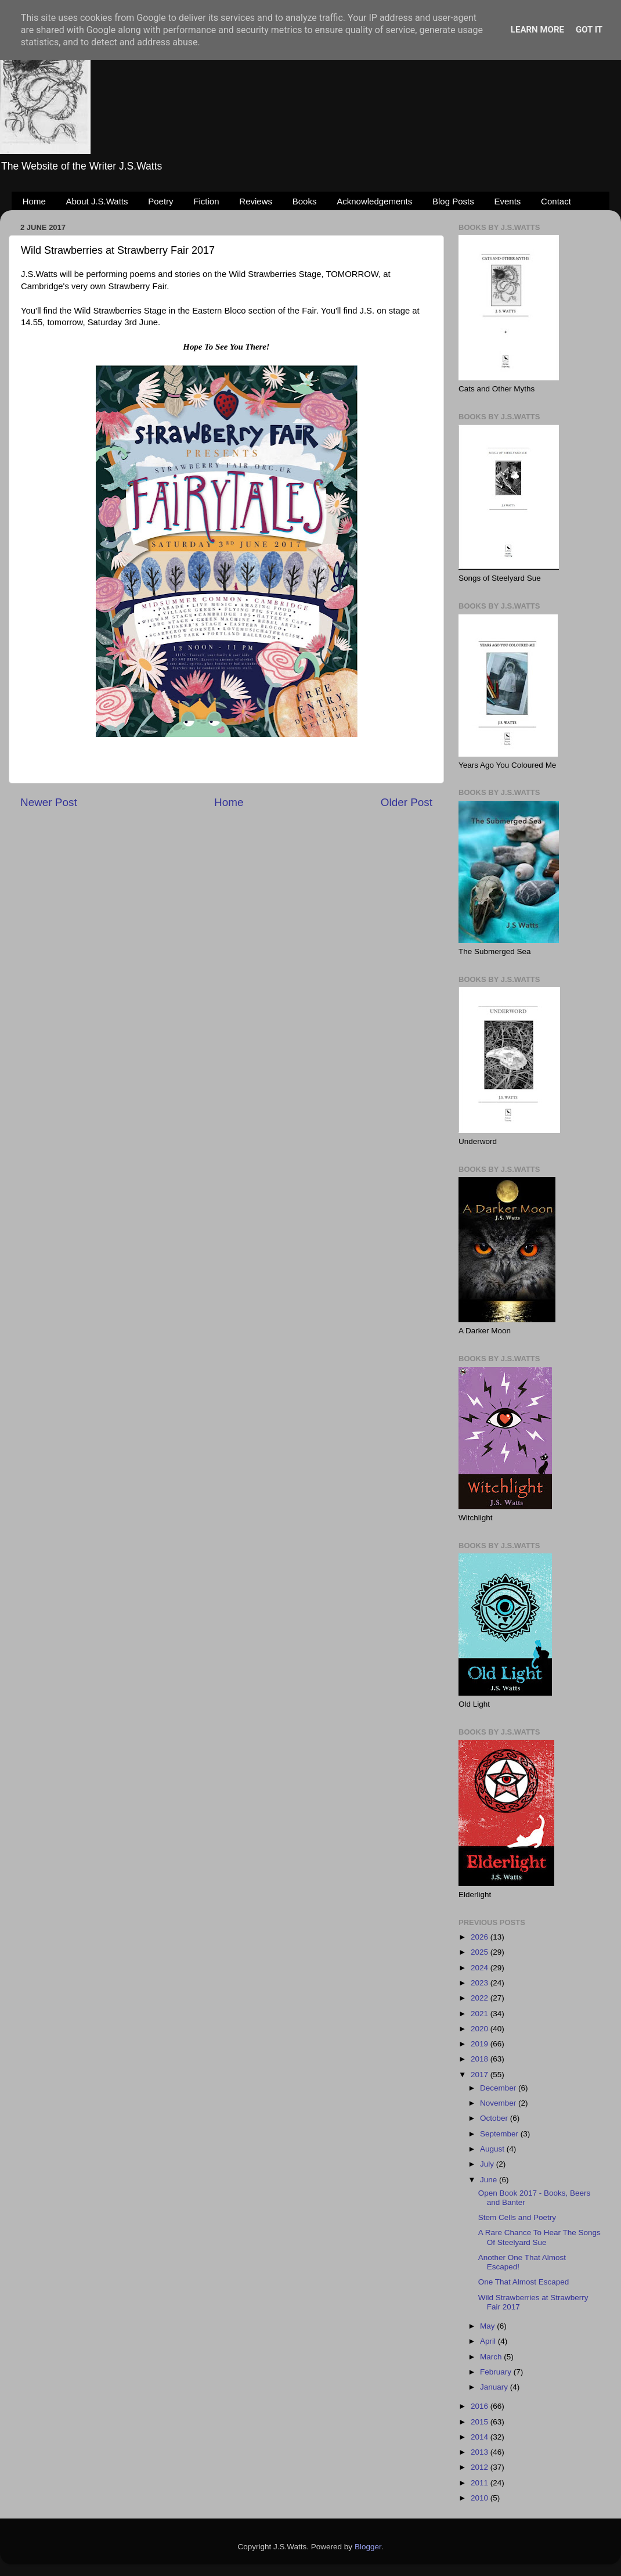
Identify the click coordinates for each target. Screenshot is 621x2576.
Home (34, 201)
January (495, 2387)
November (499, 2103)
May (488, 2326)
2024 (480, 1967)
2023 (480, 1982)
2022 (480, 1998)
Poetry (160, 201)
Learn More (537, 29)
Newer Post (48, 802)
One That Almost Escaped (523, 2282)
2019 (480, 2043)
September (500, 2133)
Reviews (255, 201)
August (493, 2149)
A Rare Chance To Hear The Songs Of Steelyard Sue (539, 2237)
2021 (480, 2013)
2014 (480, 2437)
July (488, 2164)
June (489, 2179)
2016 (480, 2406)
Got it (589, 29)
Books (305, 201)
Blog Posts (453, 201)
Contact (556, 201)
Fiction (206, 201)
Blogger (368, 2546)
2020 (480, 2028)
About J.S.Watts (97, 201)
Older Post (406, 802)
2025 (480, 1952)
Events (507, 201)
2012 (480, 2467)
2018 (480, 2059)
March (492, 2356)
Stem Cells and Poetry (517, 2217)
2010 (480, 2498)
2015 (480, 2421)
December (499, 2088)
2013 (480, 2452)
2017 (480, 2074)
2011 (480, 2482)
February (497, 2372)
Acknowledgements (374, 201)
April (489, 2341)
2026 (480, 1937)
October (495, 2118)
